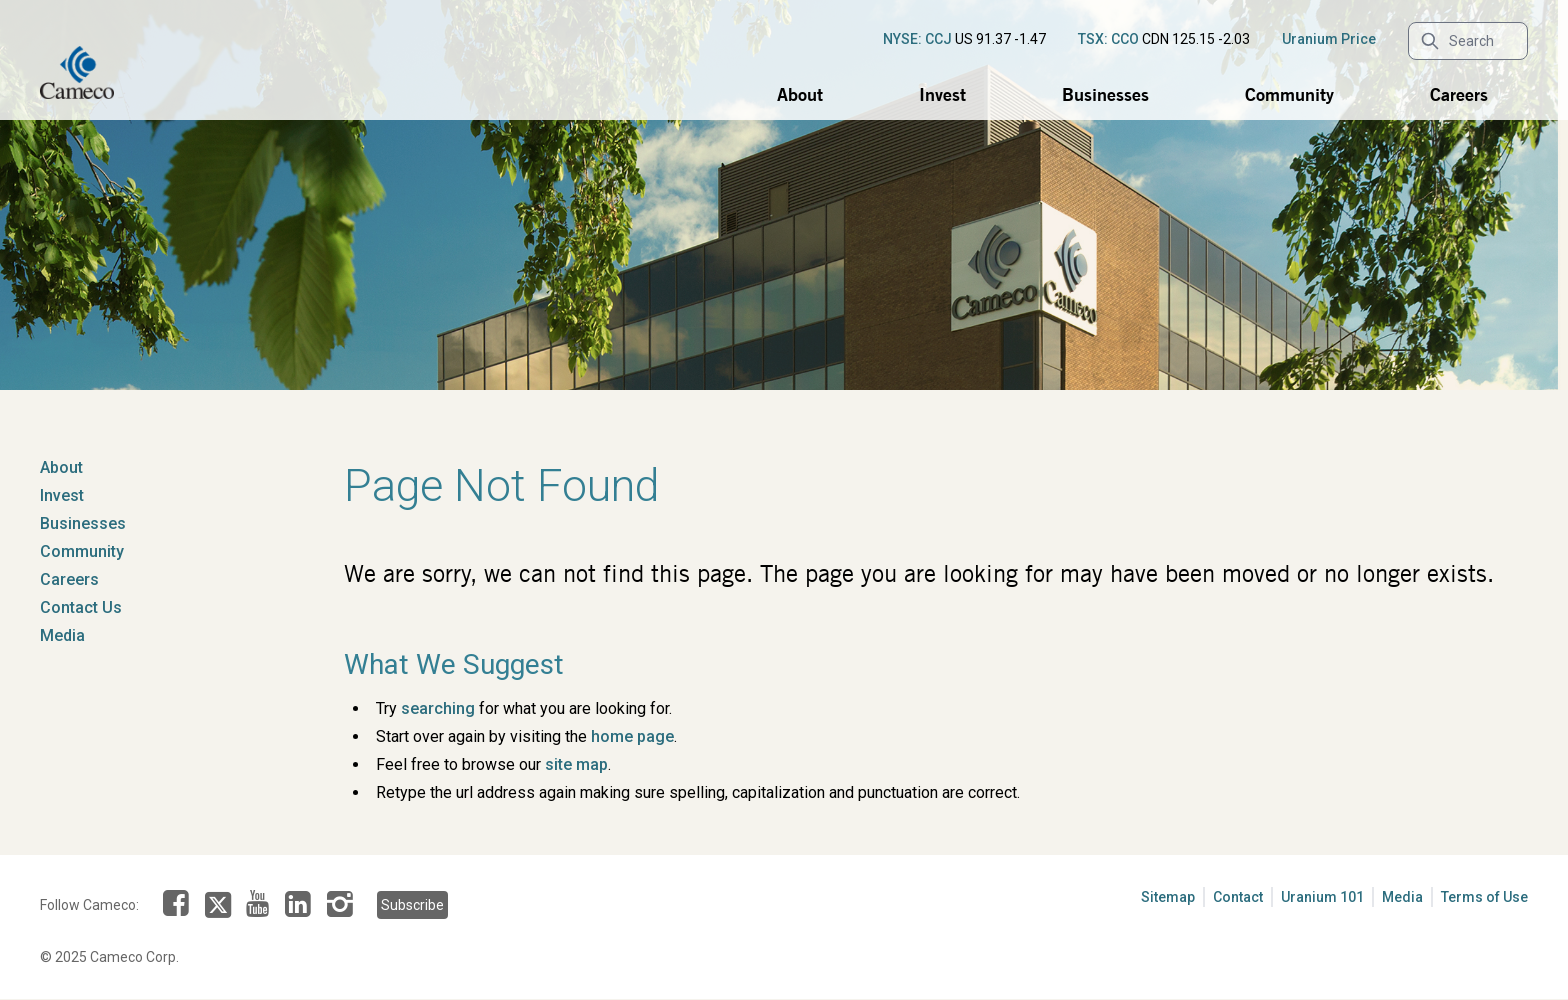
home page (632, 736)
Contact (1238, 897)
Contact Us (81, 607)
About (800, 94)
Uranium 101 (1322, 897)
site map (576, 764)
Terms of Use (1484, 897)
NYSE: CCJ (917, 39)
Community (1289, 94)
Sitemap (1168, 897)
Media (62, 635)
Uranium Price (1329, 39)
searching (438, 708)
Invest (942, 94)
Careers (1459, 94)
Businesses (1105, 94)
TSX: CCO (1108, 39)
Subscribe (412, 905)
